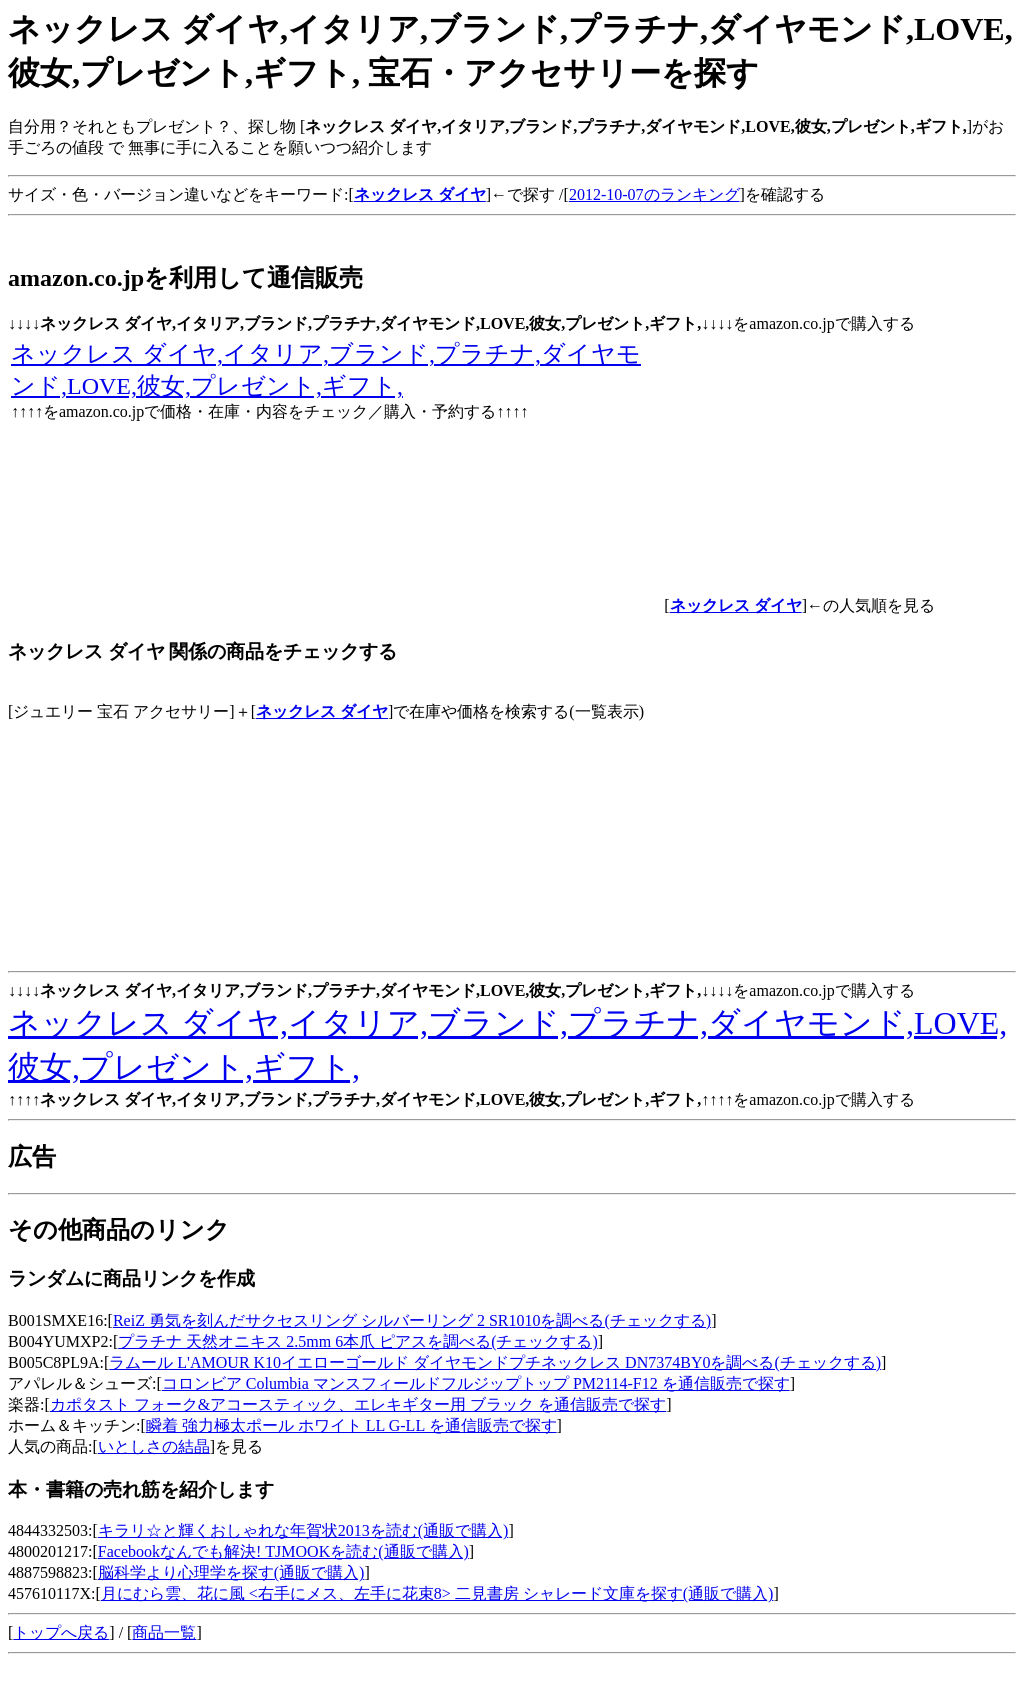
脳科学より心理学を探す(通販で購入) (231, 1572)
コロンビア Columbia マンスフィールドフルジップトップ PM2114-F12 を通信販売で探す (476, 1383)
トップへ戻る (61, 1632)
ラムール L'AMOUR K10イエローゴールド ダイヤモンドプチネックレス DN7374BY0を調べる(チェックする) (495, 1362)
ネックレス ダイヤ (322, 711)
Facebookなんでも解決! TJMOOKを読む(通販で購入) (283, 1551)
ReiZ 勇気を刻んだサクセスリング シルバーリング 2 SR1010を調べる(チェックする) (412, 1320)
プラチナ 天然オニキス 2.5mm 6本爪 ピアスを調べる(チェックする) (358, 1341)
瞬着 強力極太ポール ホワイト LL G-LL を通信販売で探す (351, 1425)
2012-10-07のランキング (654, 194)
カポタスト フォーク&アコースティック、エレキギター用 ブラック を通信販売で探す (358, 1404)
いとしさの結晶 (154, 1446)
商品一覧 (164, 1632)
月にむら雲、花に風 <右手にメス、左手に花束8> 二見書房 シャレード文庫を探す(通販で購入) (437, 1593)
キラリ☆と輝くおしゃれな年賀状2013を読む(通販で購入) (303, 1530)
